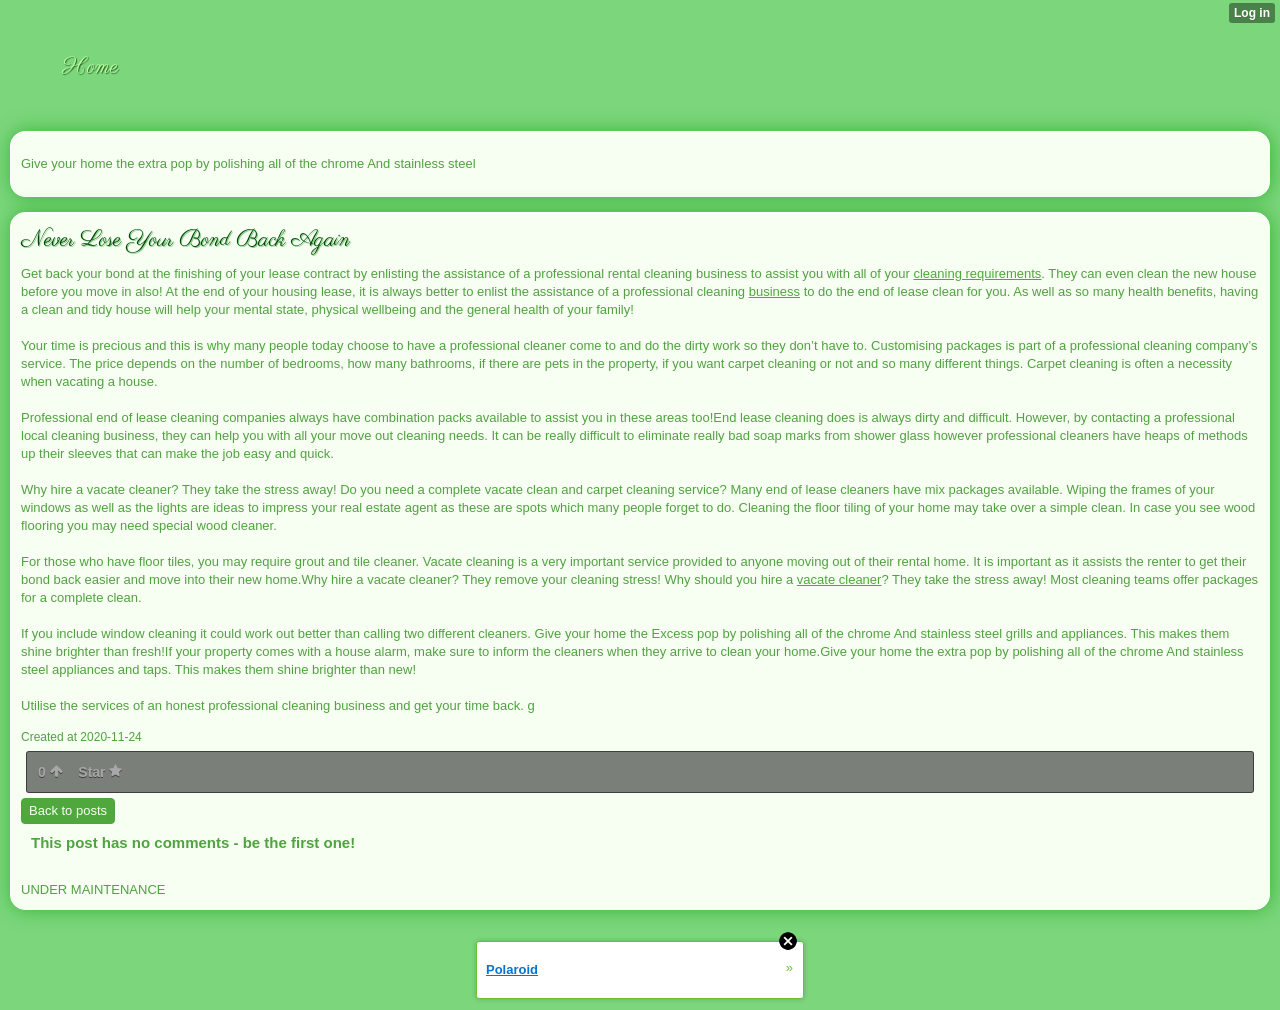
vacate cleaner (839, 579)
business (774, 291)
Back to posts (68, 810)
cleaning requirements (977, 273)
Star (100, 772)
